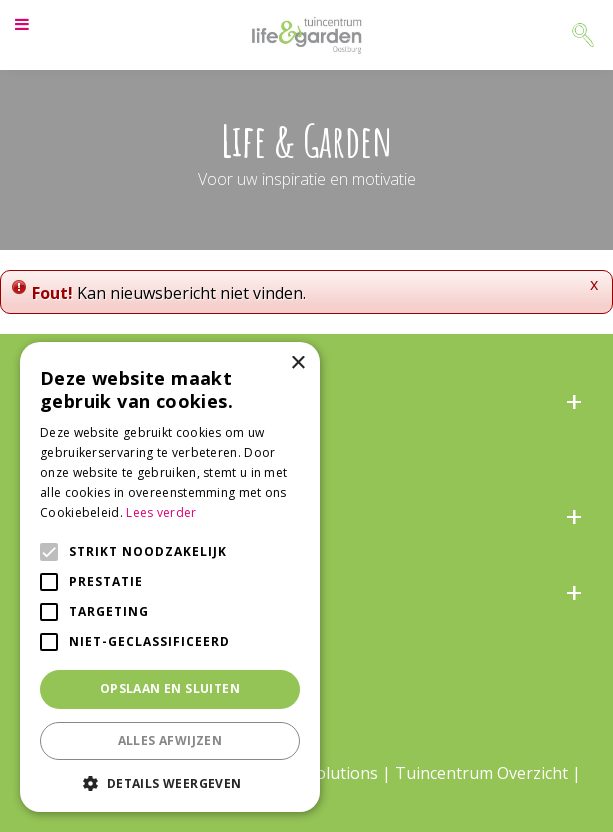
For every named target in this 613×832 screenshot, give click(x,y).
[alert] (170, 577)
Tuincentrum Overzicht (481, 773)
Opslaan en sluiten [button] (170, 688)
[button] (170, 782)
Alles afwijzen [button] (170, 740)
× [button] (297, 363)
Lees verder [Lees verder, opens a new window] (161, 512)
